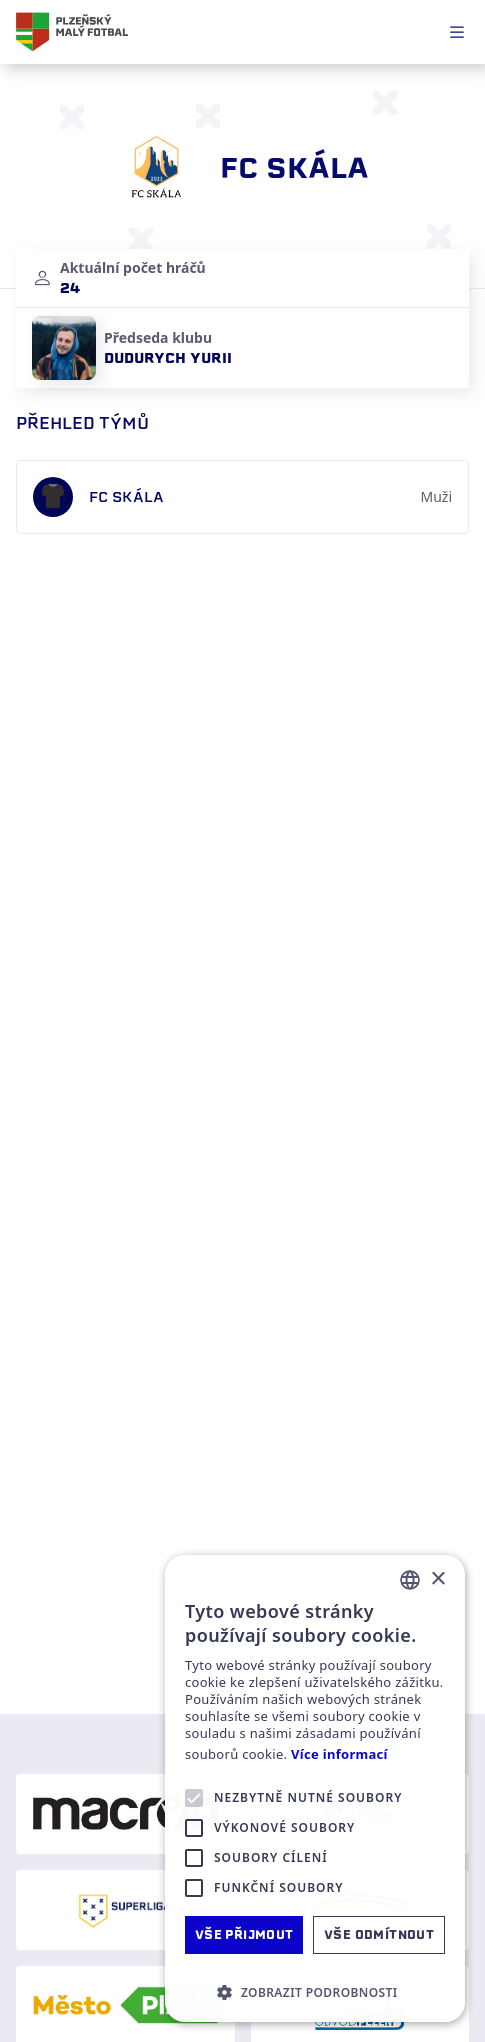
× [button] (437, 1579)
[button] (315, 1992)
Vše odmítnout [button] (379, 1934)
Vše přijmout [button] (244, 1934)
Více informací (339, 1754)
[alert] (315, 1788)
